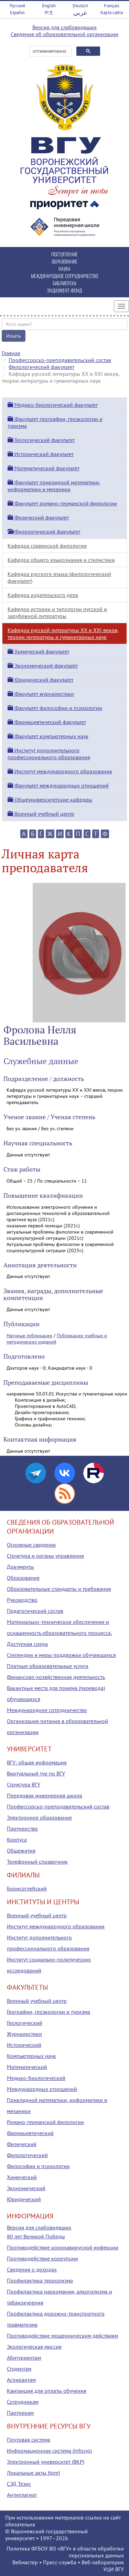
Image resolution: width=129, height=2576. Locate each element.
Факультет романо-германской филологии (62, 503)
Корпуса (17, 1839)
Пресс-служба (59, 2562)
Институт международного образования (60, 771)
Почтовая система (28, 2439)
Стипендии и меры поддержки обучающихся (61, 1654)
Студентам (19, 2368)
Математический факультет (43, 468)
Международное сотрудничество (47, 1710)
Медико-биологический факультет (53, 404)
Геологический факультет (41, 439)
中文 (48, 13)
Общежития (21, 1850)
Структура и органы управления (45, 1555)
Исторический (24, 2044)
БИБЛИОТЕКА (64, 283)
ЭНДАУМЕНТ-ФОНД (64, 290)
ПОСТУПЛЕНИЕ (64, 254)
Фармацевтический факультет (47, 722)
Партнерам (20, 2412)
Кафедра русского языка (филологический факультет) (59, 577)
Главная (11, 353)
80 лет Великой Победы (36, 2236)
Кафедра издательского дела (43, 594)
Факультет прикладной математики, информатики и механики (54, 486)
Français (111, 6)
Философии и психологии (38, 2166)
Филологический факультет (41, 366)
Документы (20, 1566)
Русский (17, 6)
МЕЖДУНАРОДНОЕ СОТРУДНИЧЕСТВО (64, 275)
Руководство (22, 1599)
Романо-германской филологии (45, 2122)
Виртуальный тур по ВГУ (36, 1773)
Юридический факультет (40, 679)
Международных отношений (42, 2088)
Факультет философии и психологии (55, 707)
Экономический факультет (43, 665)
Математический (27, 2066)
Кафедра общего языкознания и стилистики (61, 559)
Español (17, 13)
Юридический (24, 2199)
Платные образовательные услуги (47, 1665)
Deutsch (80, 6)
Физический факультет (38, 517)
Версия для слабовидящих (64, 27)
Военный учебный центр (41, 813)
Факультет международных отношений (58, 785)
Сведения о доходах (32, 2269)
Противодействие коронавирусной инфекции (62, 2247)
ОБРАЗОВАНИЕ (64, 261)
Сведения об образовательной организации (64, 34)
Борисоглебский (27, 1888)
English (49, 6)
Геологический (24, 2022)
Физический (21, 2144)
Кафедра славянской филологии (47, 545)
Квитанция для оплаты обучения (46, 2390)
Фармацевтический (30, 2133)
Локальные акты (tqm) (33, 2472)
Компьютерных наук (31, 2055)
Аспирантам (21, 2379)
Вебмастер (25, 2562)
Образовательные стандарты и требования (59, 1588)
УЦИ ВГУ (113, 2569)
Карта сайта (111, 13)
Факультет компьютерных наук (48, 736)
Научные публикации (29, 1335)
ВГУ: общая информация (37, 1762)
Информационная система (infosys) (49, 2450)
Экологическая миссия (34, 2346)
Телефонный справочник (37, 1861)
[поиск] (50, 51)
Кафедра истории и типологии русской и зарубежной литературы (57, 612)
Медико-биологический (36, 2077)
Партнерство (22, 1828)
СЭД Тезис (19, 2483)
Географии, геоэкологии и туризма (48, 2011)
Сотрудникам (23, 2401)
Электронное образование (39, 1817)
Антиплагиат (22, 2494)
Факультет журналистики (41, 693)
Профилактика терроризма (40, 2280)
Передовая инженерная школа (44, 1795)
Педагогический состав (35, 1610)
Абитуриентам (24, 2357)
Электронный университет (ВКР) (45, 2461)
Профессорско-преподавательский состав (60, 360)
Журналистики (24, 2033)
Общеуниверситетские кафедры (50, 799)
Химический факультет (38, 651)
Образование (23, 1577)
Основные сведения (31, 1544)
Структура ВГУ (23, 1784)
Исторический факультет (41, 454)
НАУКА (64, 268)
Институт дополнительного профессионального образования (49, 754)
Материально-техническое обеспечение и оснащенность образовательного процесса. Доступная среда (59, 1632)
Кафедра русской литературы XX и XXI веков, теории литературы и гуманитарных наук (63, 633)
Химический (22, 2177)
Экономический (26, 2188)
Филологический (27, 2155)
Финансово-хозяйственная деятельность (56, 1676)
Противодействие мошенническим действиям (62, 2335)
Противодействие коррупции (42, 2258)
